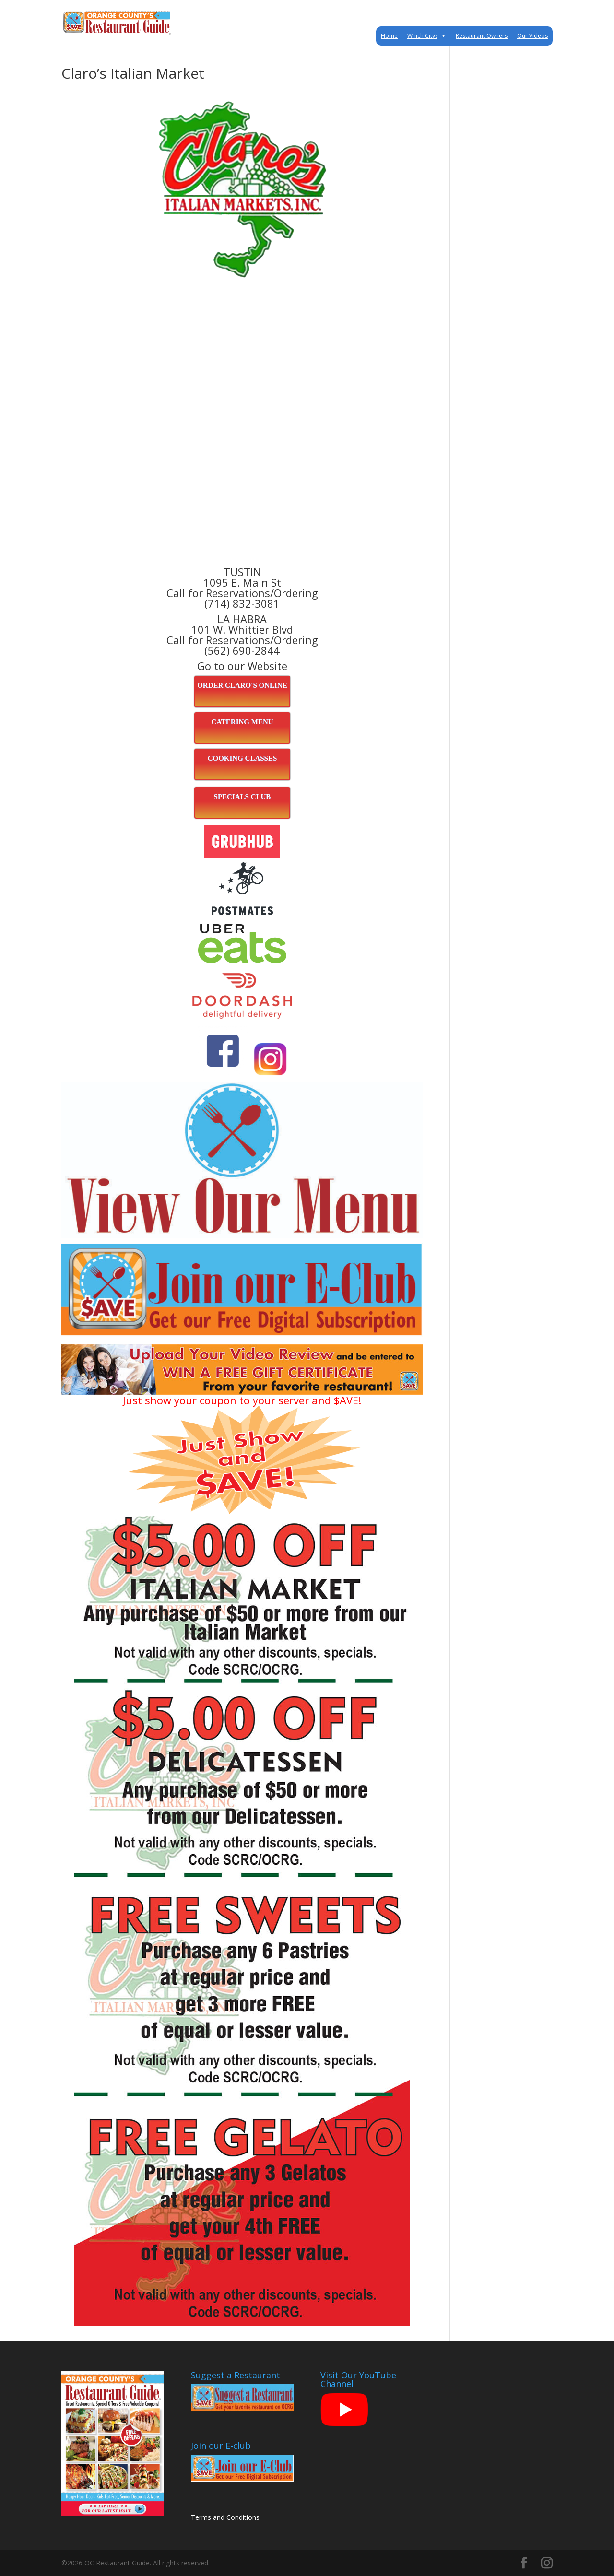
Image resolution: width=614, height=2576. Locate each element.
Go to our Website (242, 666)
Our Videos (532, 36)
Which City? (426, 36)
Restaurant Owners (482, 36)
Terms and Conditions (225, 2517)
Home (389, 36)
